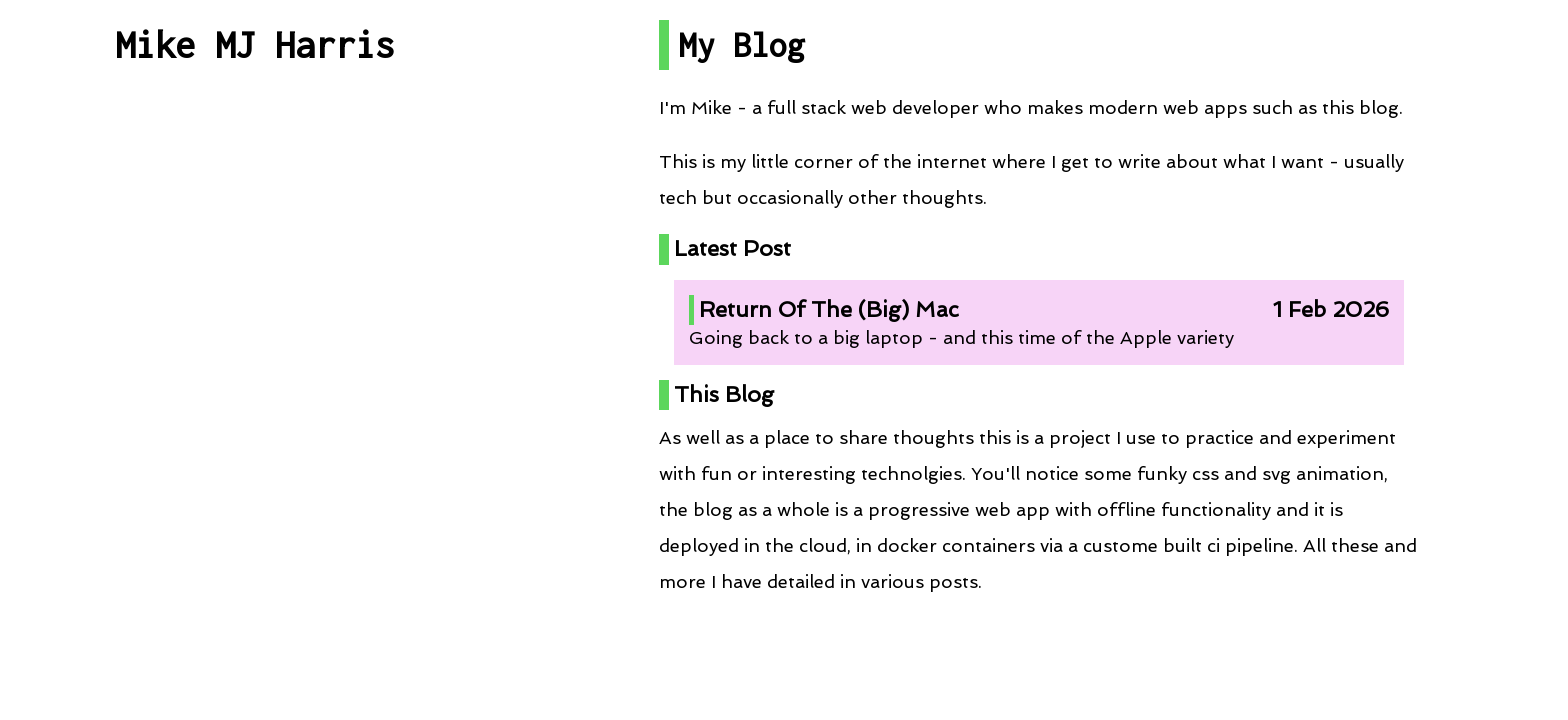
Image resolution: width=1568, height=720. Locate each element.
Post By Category (255, 281)
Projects (255, 370)
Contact (255, 685)
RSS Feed (254, 548)
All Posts (255, 192)
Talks (254, 459)
